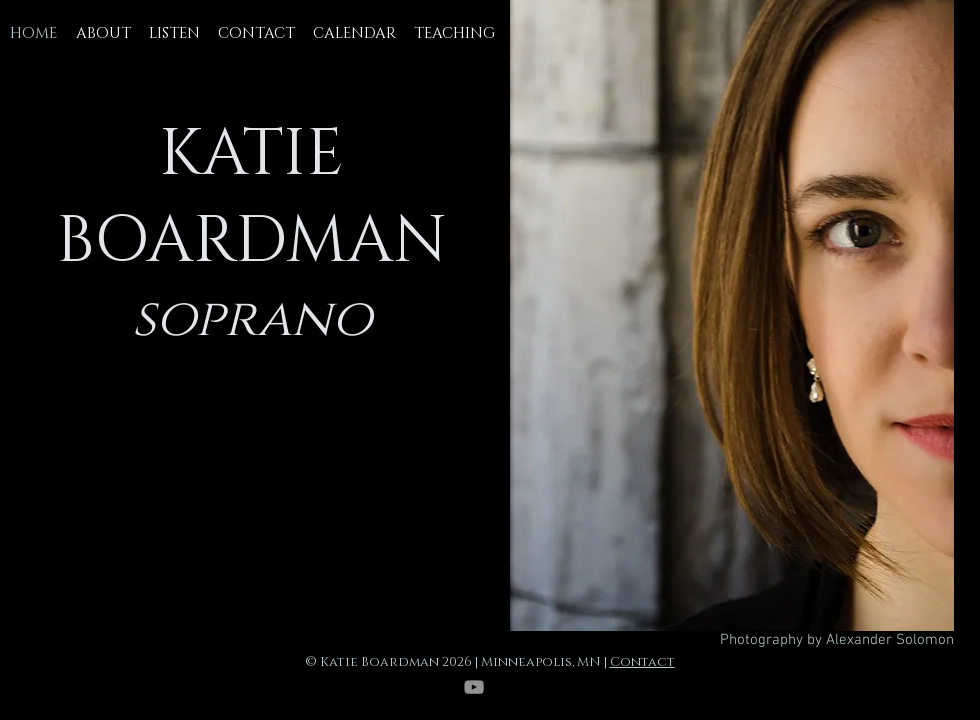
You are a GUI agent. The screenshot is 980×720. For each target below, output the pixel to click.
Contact (642, 662)
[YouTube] (474, 687)
